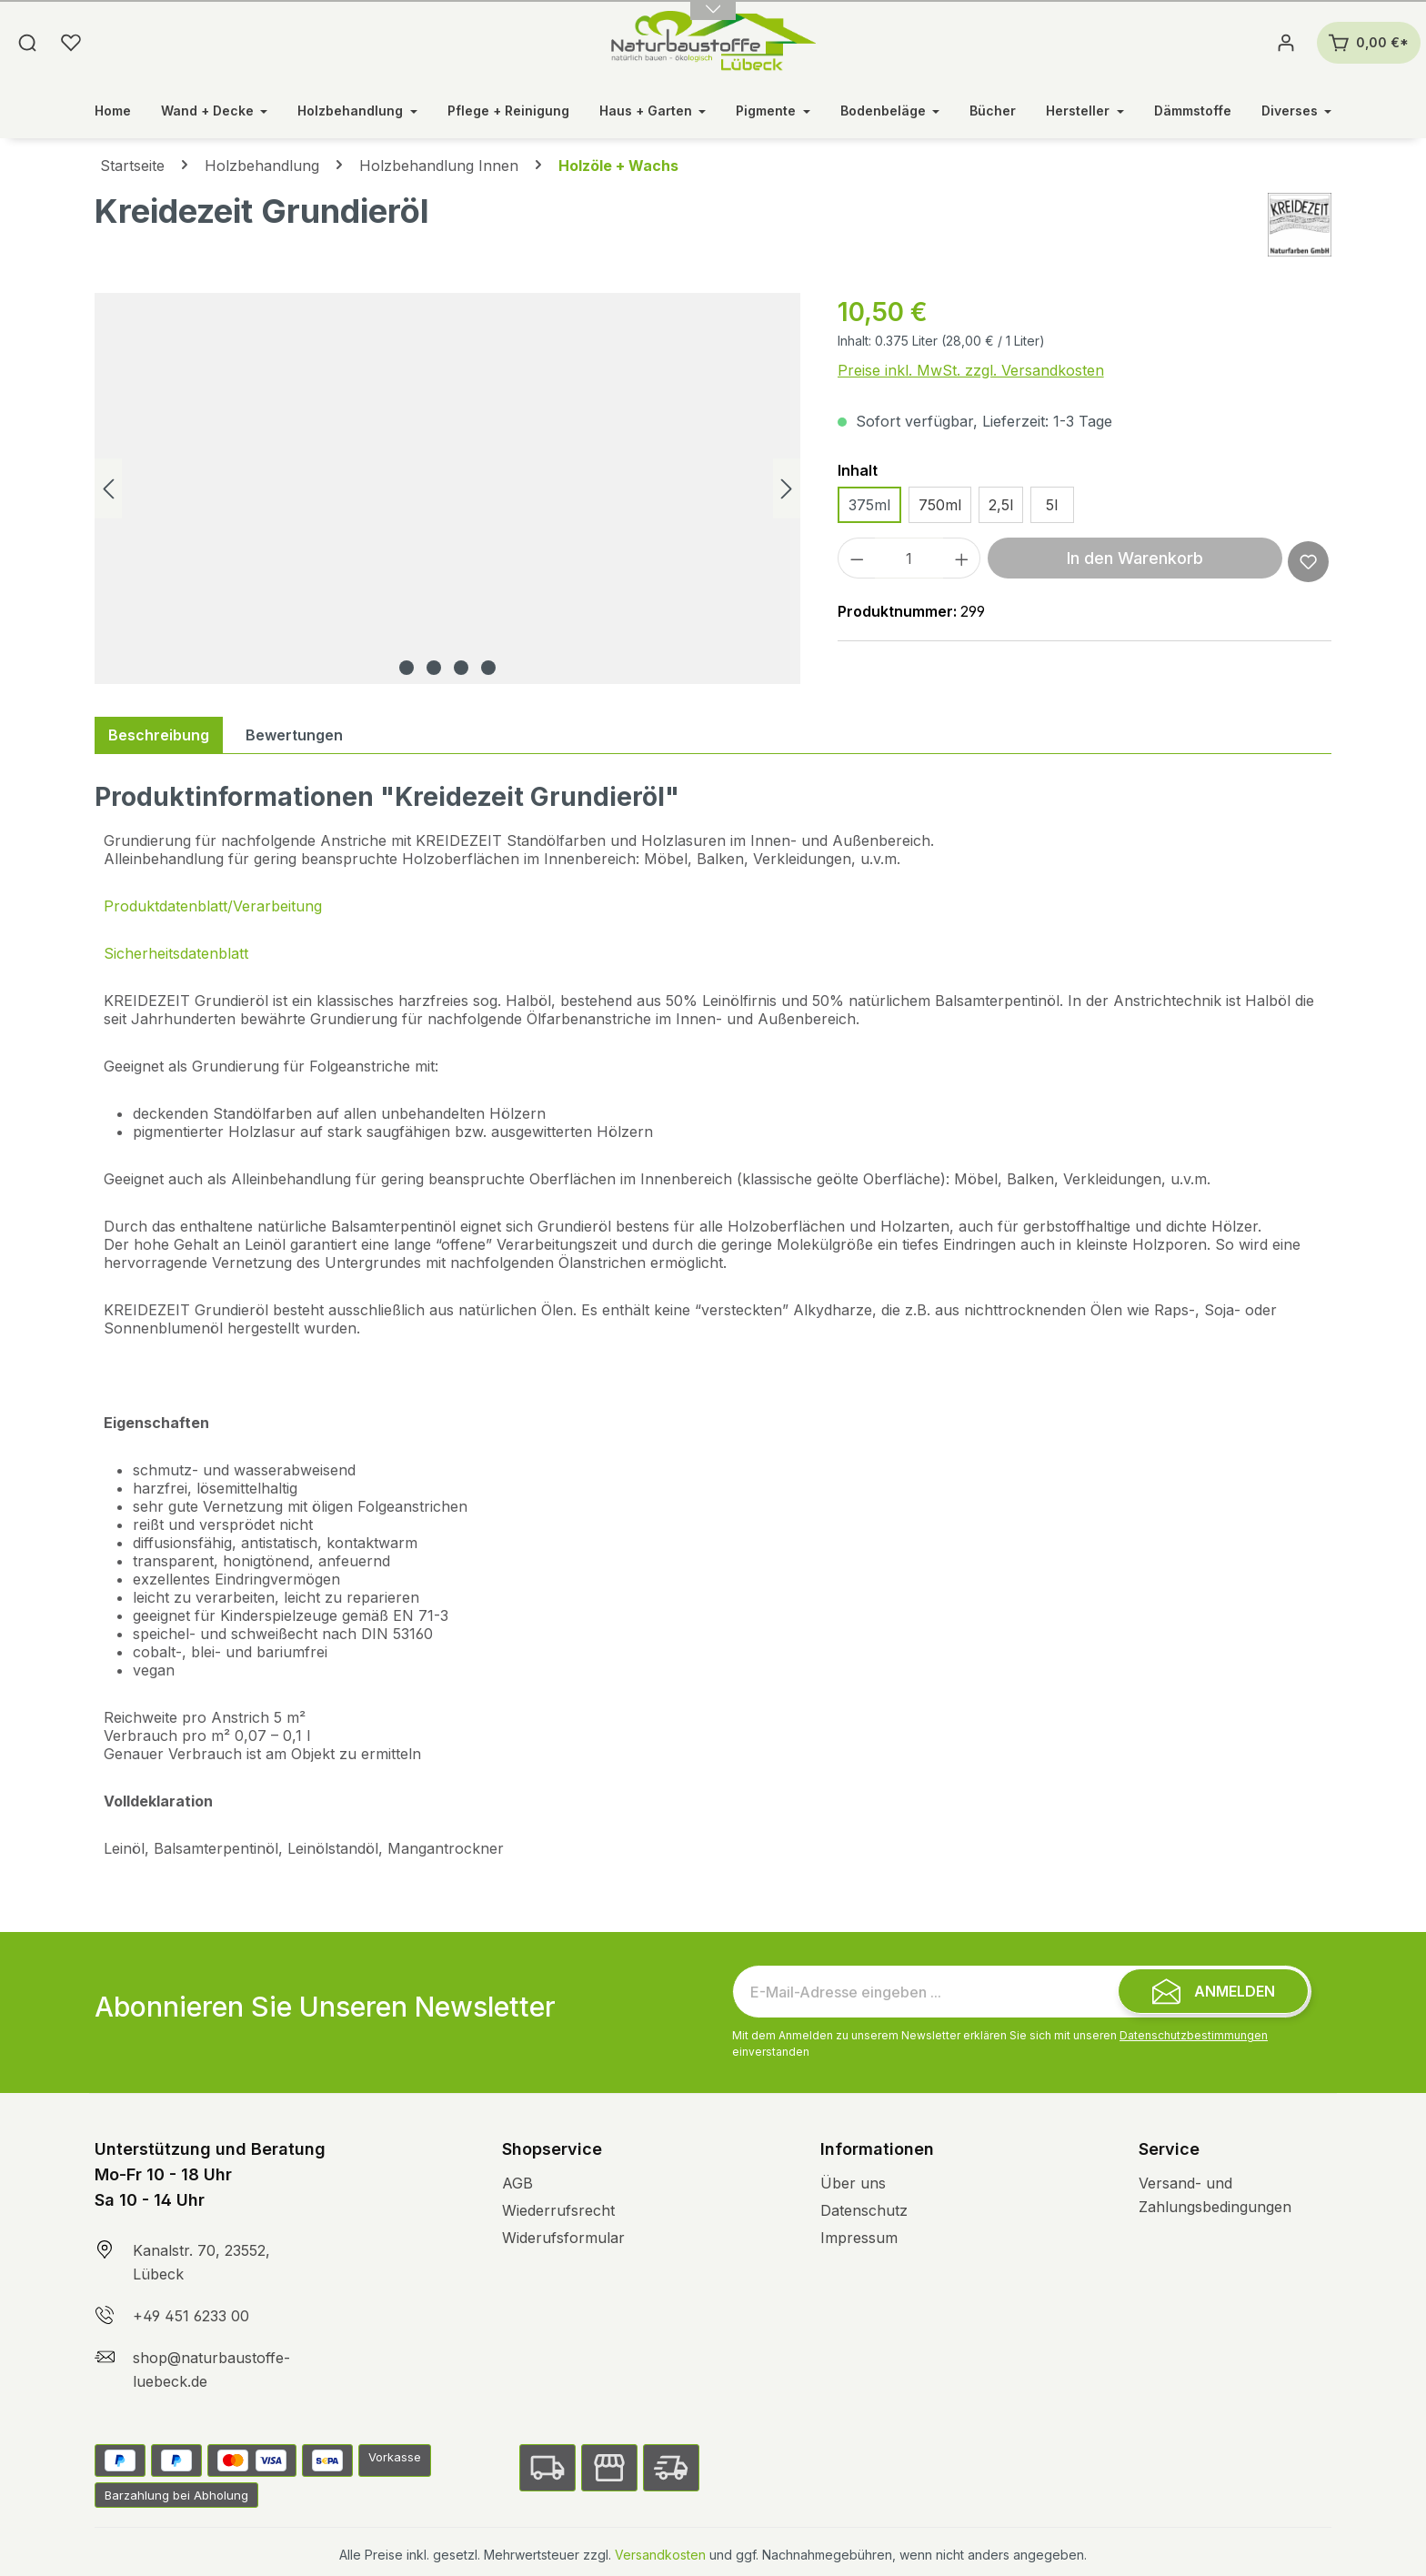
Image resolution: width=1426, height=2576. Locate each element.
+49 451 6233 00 (191, 2316)
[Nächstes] (786, 488)
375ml (869, 505)
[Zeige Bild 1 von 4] (406, 667)
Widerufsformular (563, 2238)
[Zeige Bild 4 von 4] (488, 667)
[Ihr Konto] (1286, 43)
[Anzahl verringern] (857, 558)
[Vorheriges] (108, 488)
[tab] (159, 735)
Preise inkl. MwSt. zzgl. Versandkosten (971, 370)
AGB (517, 2183)
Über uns (853, 2183)
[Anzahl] (909, 558)
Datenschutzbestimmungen (1194, 2035)
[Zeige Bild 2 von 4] (434, 667)
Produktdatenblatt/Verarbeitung (213, 906)
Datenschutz (864, 2210)
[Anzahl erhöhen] (962, 558)
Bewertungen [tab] (294, 735)
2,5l (1001, 505)
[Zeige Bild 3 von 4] (461, 667)
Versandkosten (660, 2554)
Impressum (859, 2238)
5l (1052, 505)
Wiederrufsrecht (558, 2210)
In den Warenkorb (1135, 558)
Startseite (132, 165)
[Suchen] (27, 43)
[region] (447, 488)
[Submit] (1213, 1991)
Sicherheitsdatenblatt (176, 953)
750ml (940, 505)
